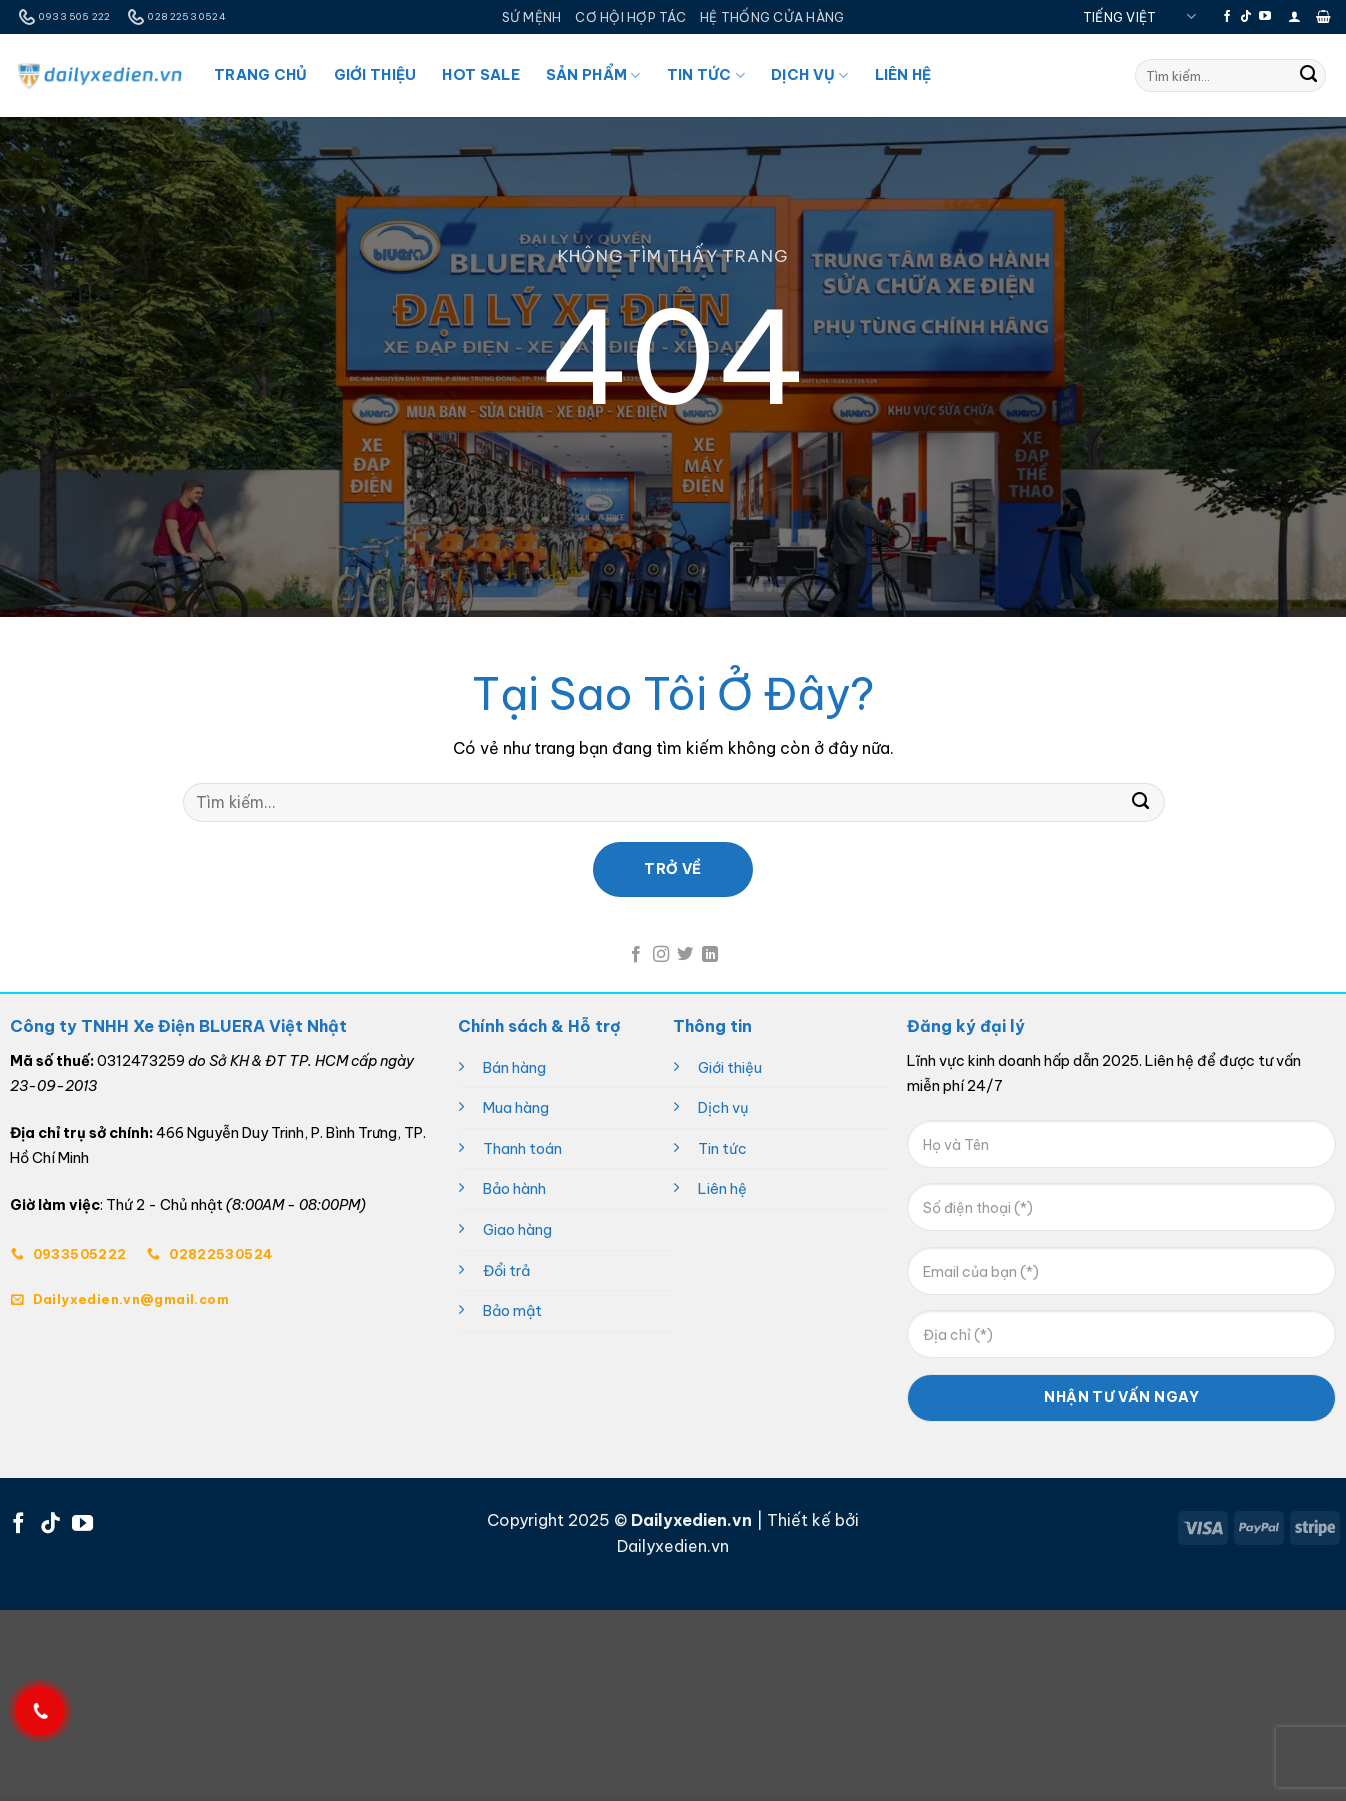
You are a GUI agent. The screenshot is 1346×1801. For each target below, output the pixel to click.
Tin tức (722, 1149)
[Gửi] (1309, 76)
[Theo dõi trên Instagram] (661, 955)
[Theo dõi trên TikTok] (1246, 17)
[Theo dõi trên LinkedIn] (710, 955)
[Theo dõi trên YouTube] (1265, 17)
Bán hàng (514, 1068)
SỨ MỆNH (532, 17)
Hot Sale (480, 75)
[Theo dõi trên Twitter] (685, 955)
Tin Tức (706, 75)
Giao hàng (517, 1230)
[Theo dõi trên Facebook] (1227, 17)
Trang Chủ (261, 75)
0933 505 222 (62, 17)
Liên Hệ (903, 75)
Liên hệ (722, 1189)
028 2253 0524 (175, 17)
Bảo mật (512, 1311)
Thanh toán (522, 1149)
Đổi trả (506, 1271)
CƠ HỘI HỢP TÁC (630, 17)
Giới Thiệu (375, 75)
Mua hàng (516, 1108)
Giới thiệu (730, 1068)
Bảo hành (514, 1189)
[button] (1294, 16)
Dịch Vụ (810, 75)
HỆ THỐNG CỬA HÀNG (772, 17)
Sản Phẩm (593, 75)
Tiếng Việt (1139, 16)
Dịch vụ (723, 1108)
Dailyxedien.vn (673, 1546)
